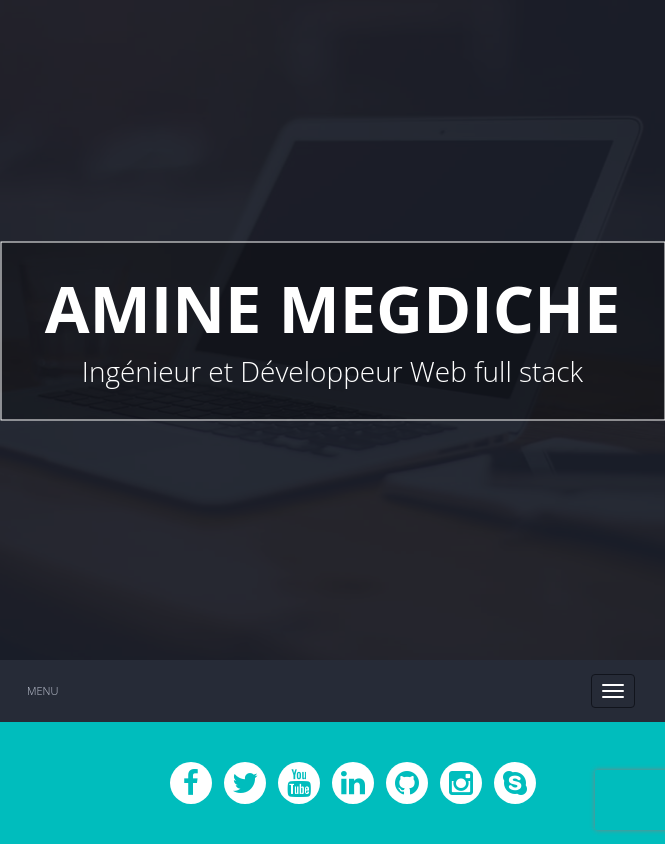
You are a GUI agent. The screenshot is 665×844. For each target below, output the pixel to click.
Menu (42, 690)
